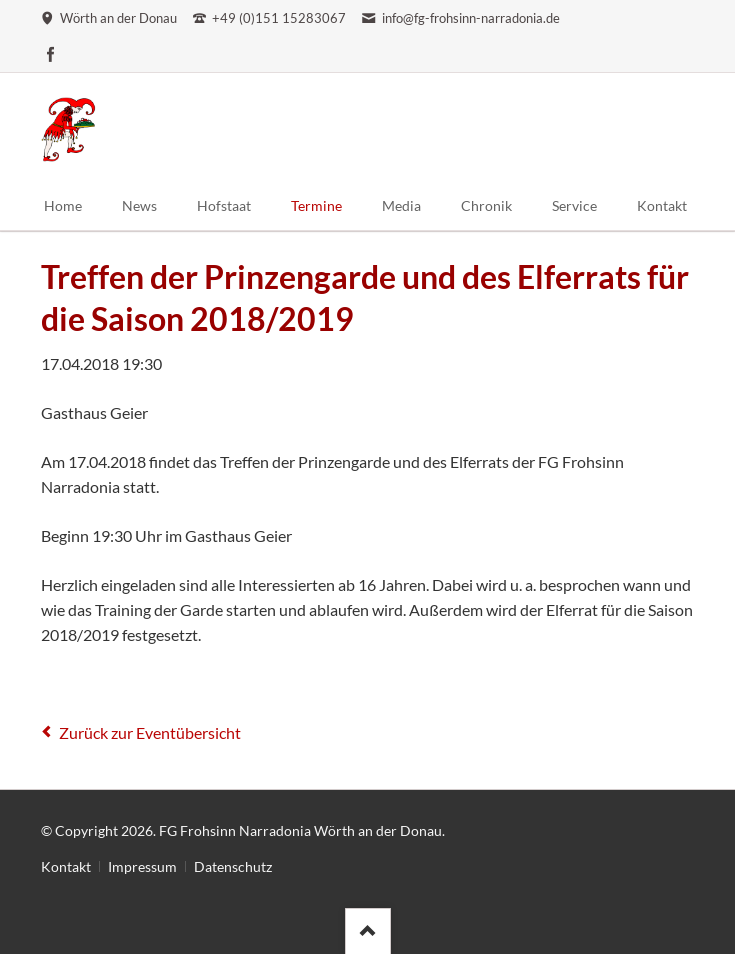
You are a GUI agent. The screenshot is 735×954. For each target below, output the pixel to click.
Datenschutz (233, 866)
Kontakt (66, 866)
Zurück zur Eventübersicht (150, 732)
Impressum (142, 866)
